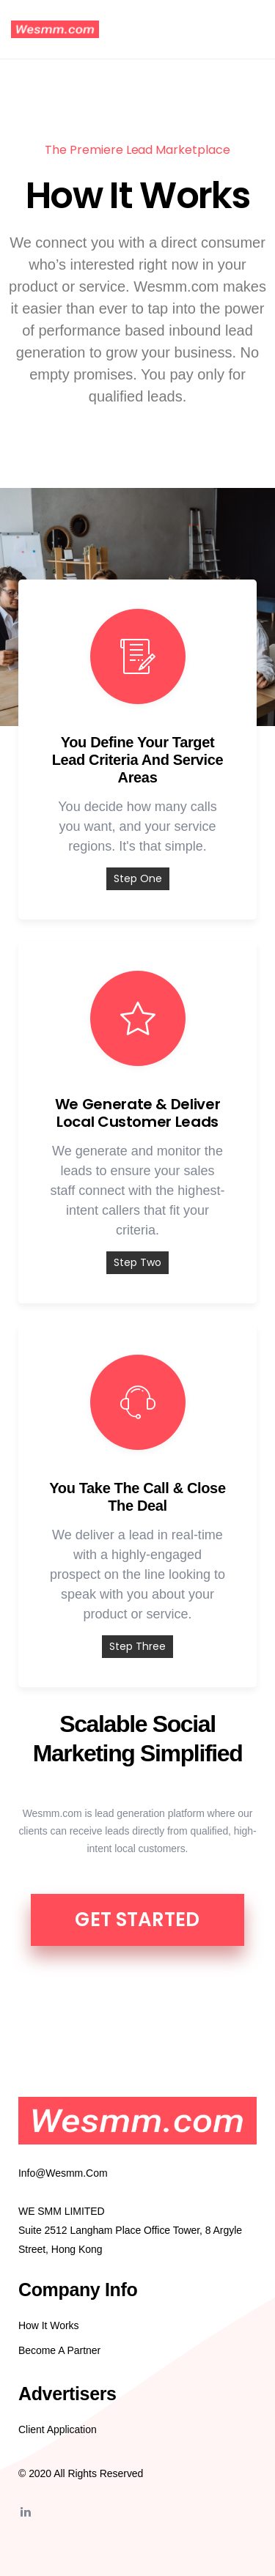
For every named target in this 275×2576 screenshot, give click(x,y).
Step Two (137, 1262)
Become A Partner (59, 2350)
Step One (138, 878)
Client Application (57, 2429)
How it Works (48, 2325)
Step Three (137, 1646)
